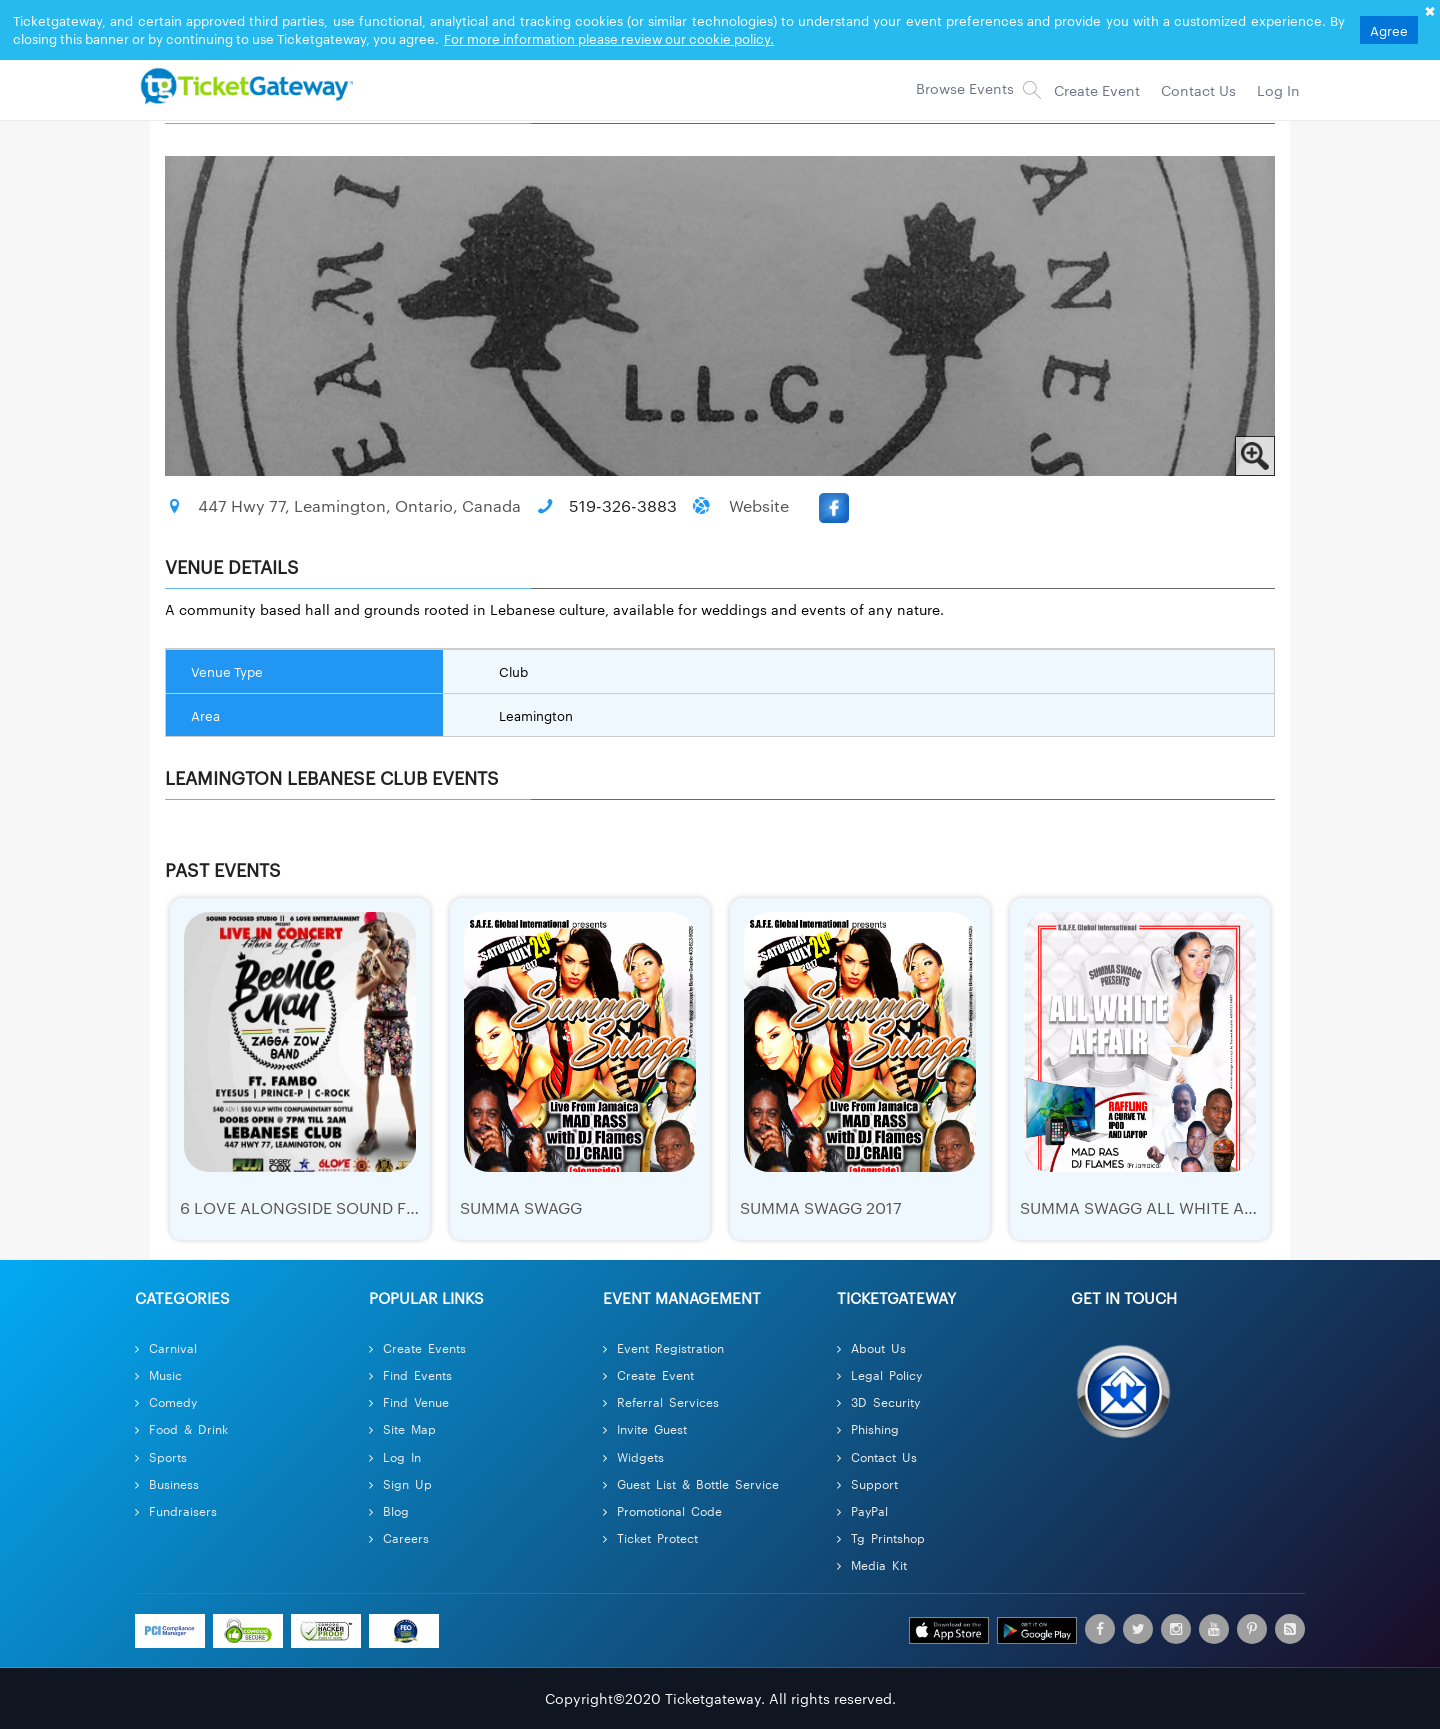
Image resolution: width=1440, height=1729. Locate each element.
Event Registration (663, 1347)
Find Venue (409, 1401)
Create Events (417, 1347)
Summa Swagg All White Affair (1153, 1207)
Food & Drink (181, 1428)
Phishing (868, 1428)
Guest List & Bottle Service (691, 1483)
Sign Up (400, 1483)
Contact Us (877, 1456)
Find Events (410, 1374)
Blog (389, 1510)
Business (167, 1483)
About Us (871, 1347)
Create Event (648, 1374)
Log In (395, 1456)
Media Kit (872, 1564)
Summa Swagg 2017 (821, 1207)
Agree (1389, 30)
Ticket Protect (650, 1537)
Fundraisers (176, 1510)
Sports (161, 1456)
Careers (399, 1537)
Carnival (166, 1347)
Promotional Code (662, 1510)
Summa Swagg (521, 1207)
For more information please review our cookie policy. (609, 38)
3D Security (878, 1401)
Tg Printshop (881, 1537)
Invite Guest (645, 1428)
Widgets (633, 1456)
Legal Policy (879, 1374)
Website (759, 505)
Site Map (402, 1428)
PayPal (862, 1510)
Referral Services (661, 1401)
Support (867, 1483)
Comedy (166, 1401)
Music (158, 1374)
